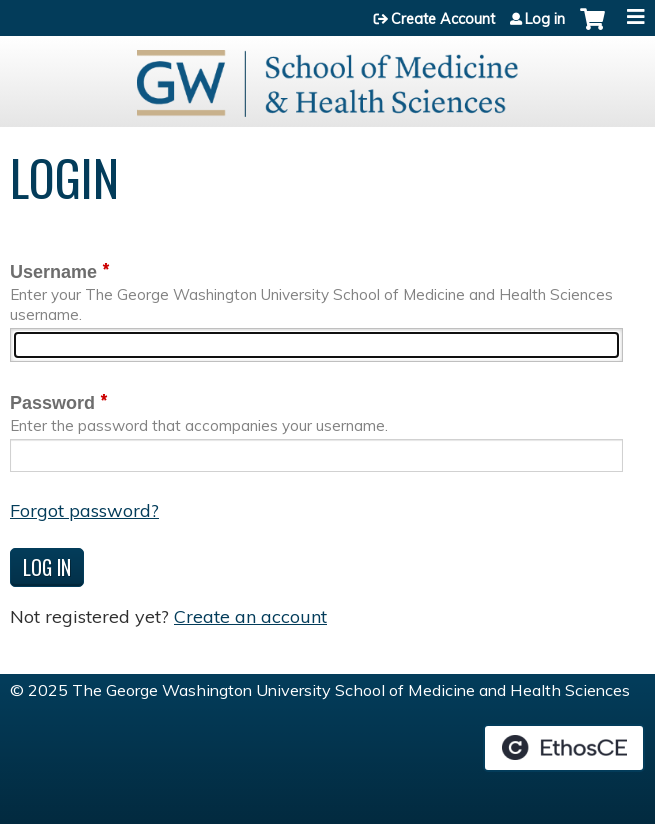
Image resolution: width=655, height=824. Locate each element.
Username (53, 272)
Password (52, 403)
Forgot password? (84, 510)
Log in (545, 19)
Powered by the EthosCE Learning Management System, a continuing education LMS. (564, 748)
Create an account (250, 616)
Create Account (443, 19)
